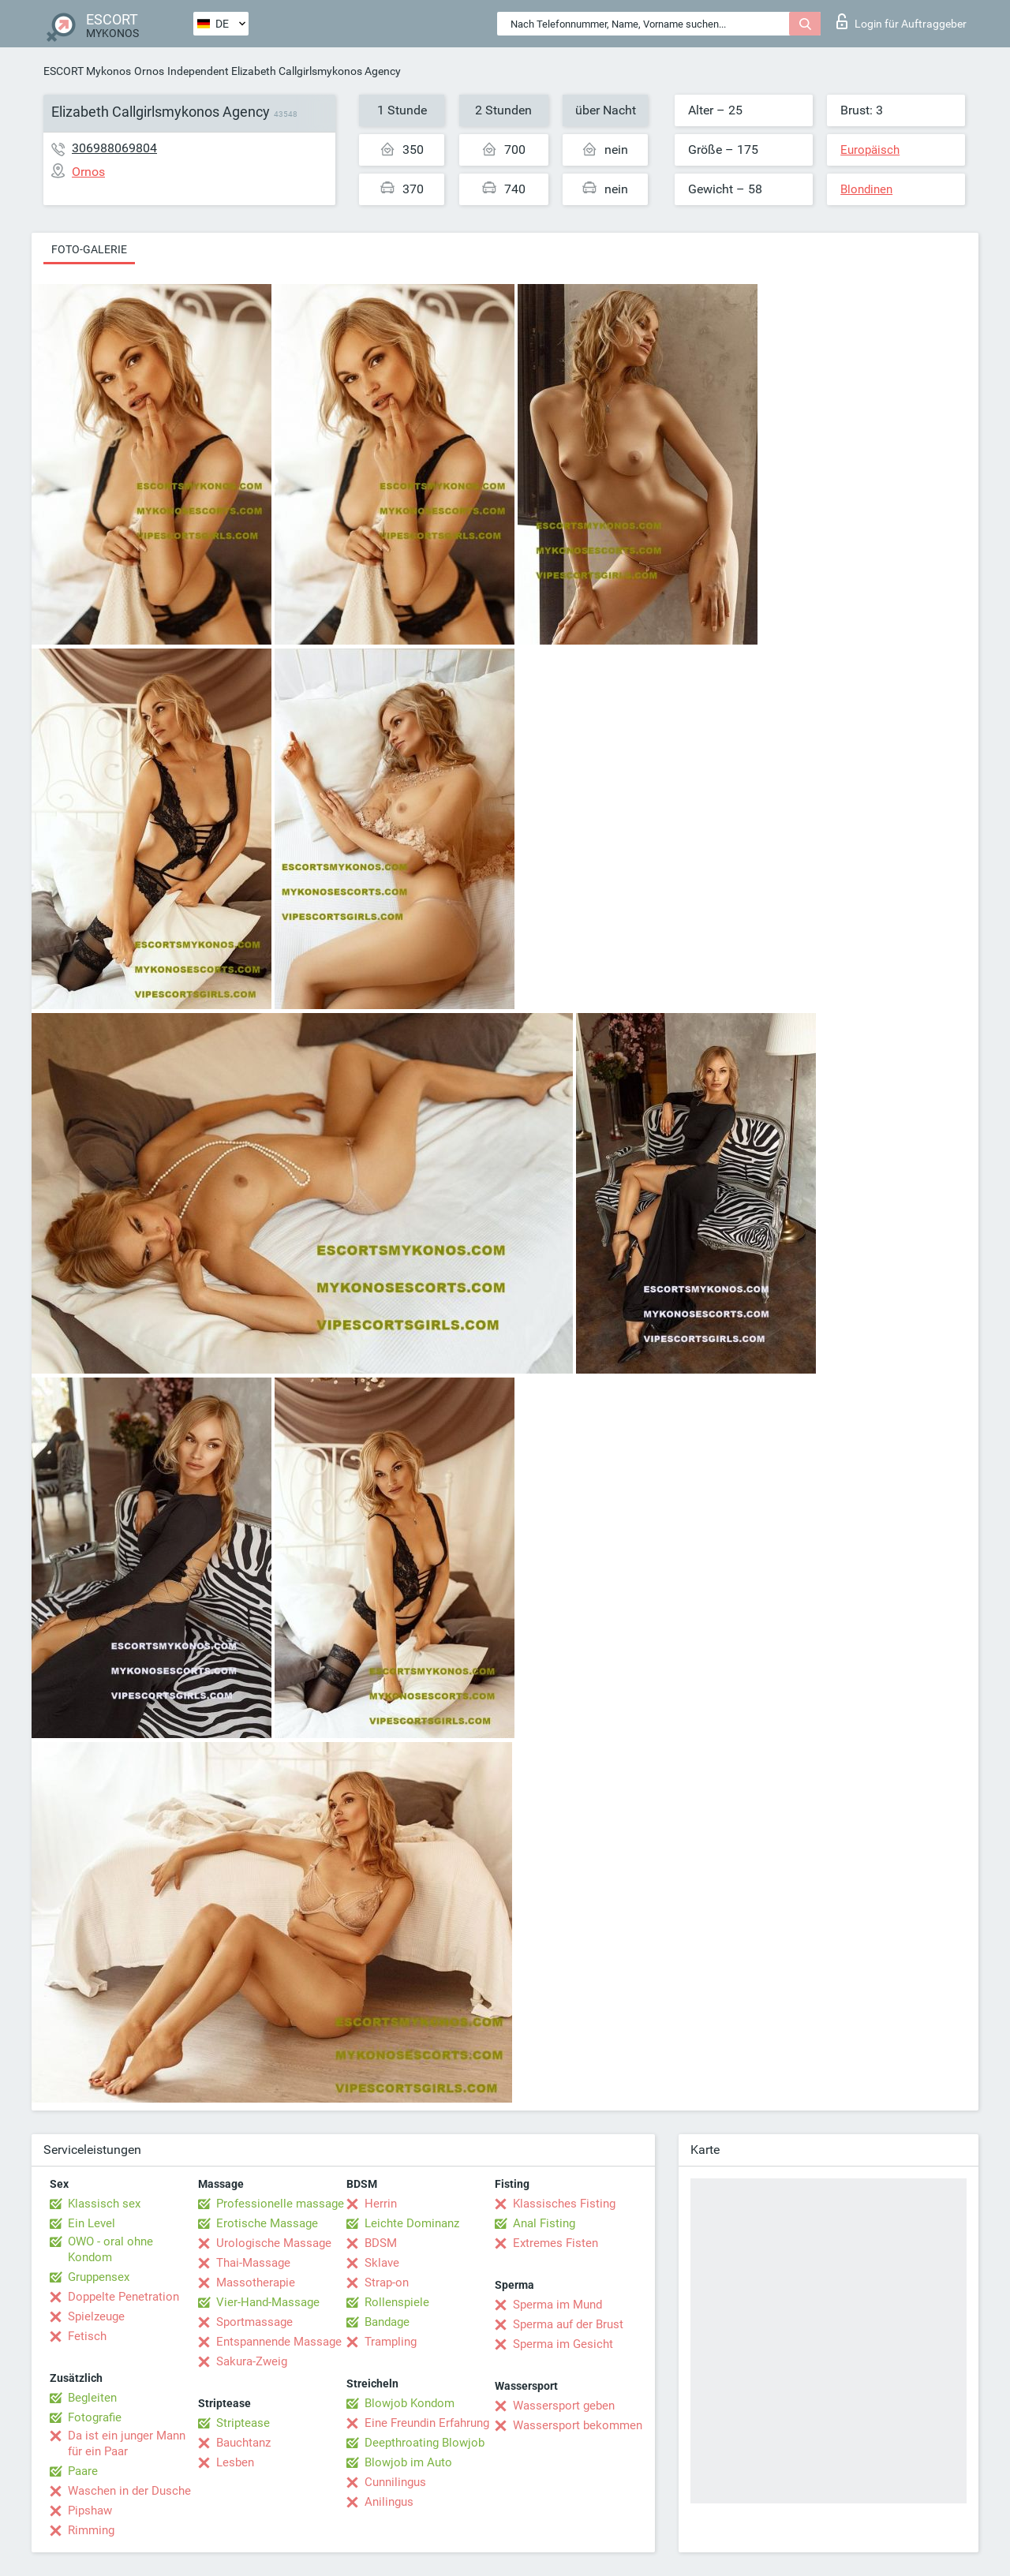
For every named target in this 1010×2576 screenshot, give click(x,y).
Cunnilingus (395, 2482)
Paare (83, 2471)
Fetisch (87, 2336)
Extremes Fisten (555, 2243)
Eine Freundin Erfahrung (427, 2423)
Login (901, 21)
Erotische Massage (267, 2223)
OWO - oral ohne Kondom (110, 2249)
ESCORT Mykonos (87, 71)
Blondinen (866, 189)
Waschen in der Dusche (129, 2491)
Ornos (149, 71)
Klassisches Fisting (564, 2204)
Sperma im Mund (557, 2304)
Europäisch (870, 150)
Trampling (391, 2342)
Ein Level (91, 2223)
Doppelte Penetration (123, 2297)
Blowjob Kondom (409, 2403)
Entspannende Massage (279, 2342)
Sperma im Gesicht (563, 2344)
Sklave (382, 2263)
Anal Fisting (544, 2223)
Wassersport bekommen (577, 2425)
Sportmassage (254, 2322)
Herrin (381, 2204)
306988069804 (114, 147)
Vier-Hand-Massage (268, 2302)
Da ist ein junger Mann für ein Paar (126, 2443)
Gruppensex (98, 2277)
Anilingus (389, 2502)
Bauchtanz (243, 2443)
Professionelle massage (280, 2204)
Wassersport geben (564, 2405)
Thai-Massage (253, 2263)
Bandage (387, 2322)
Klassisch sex (104, 2204)
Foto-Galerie (89, 249)
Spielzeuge (96, 2316)
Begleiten (92, 2398)
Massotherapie (255, 2282)
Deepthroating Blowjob (424, 2443)
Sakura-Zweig (251, 2361)
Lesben (235, 2462)
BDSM (381, 2243)
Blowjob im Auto (408, 2462)
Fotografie (95, 2417)
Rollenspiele (397, 2302)
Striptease (243, 2423)
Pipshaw (90, 2510)
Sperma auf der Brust (568, 2324)
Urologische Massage (273, 2243)
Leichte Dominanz (412, 2223)
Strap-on (387, 2282)
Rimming (91, 2530)
